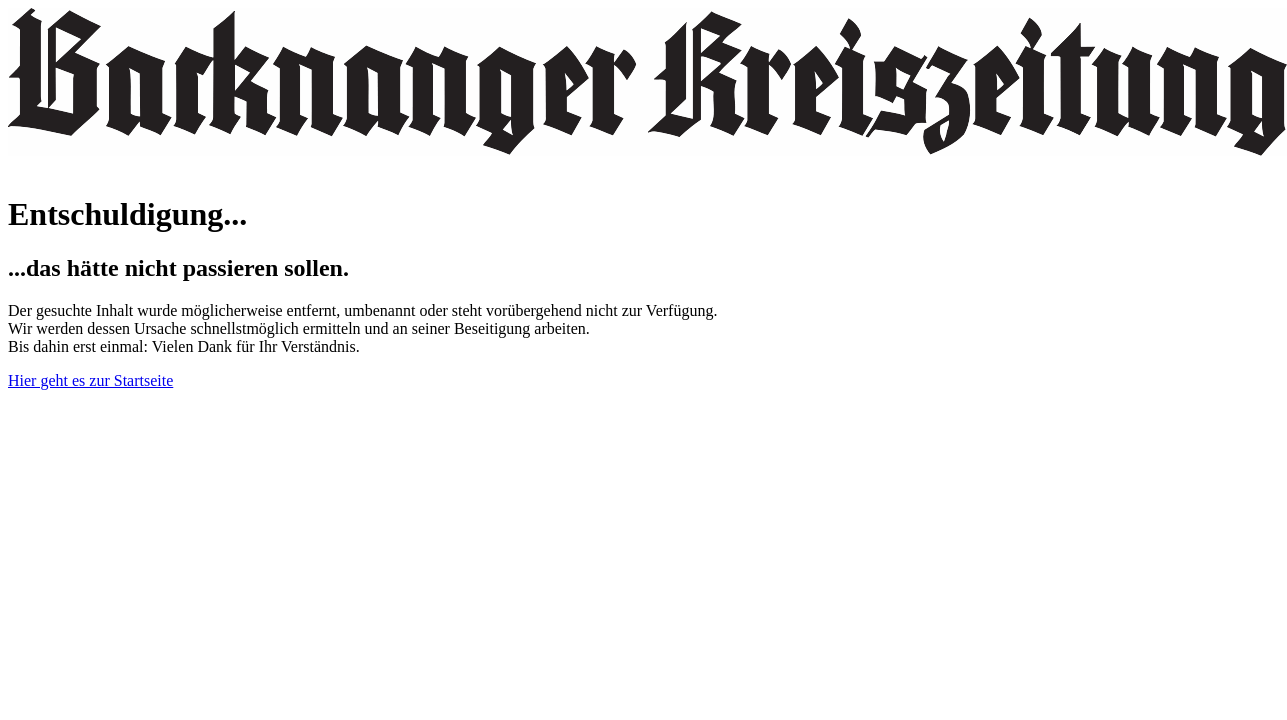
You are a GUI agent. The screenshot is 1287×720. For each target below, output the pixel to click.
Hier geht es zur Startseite (90, 380)
